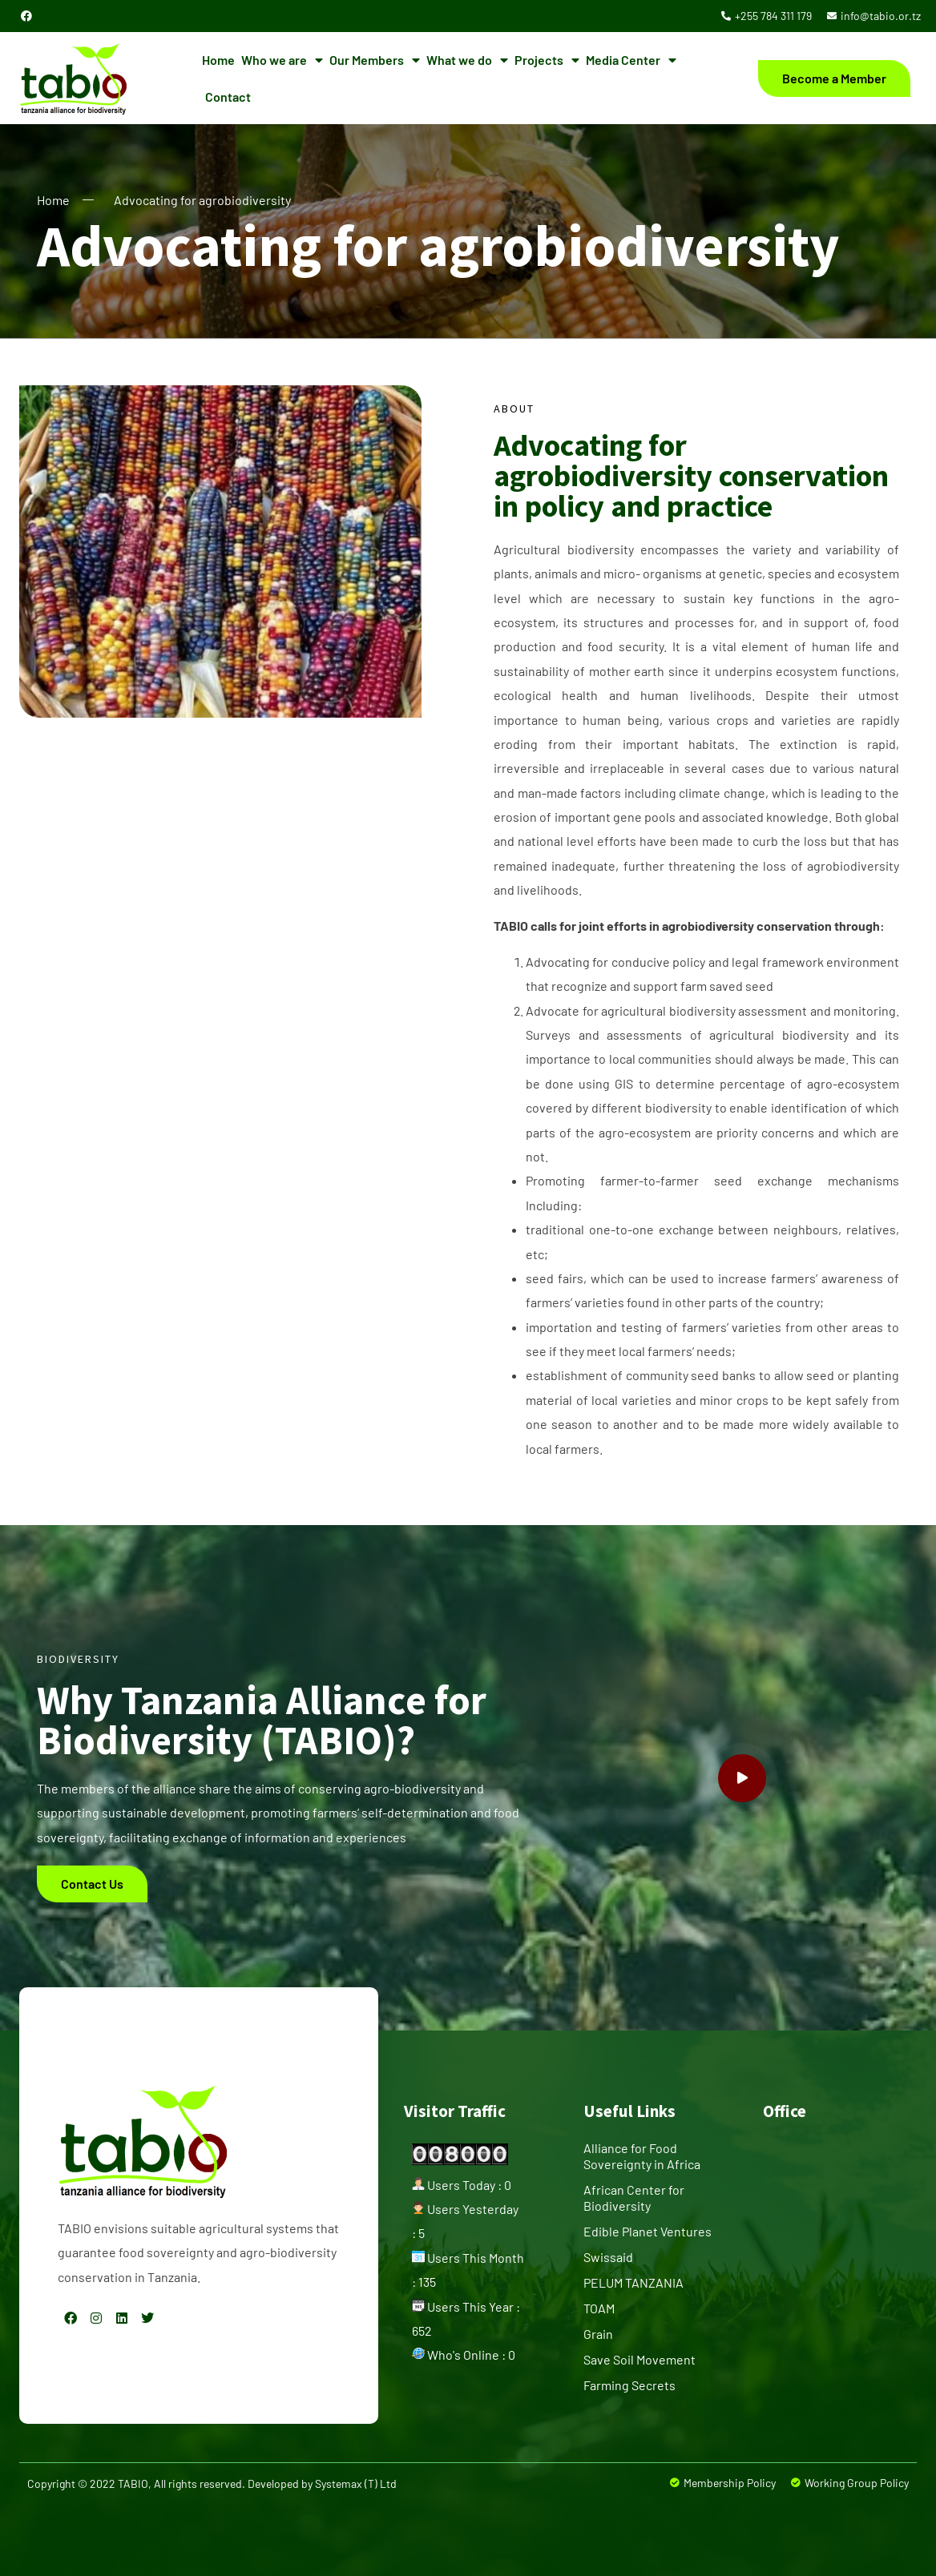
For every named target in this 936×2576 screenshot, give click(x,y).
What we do (467, 60)
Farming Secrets (629, 2385)
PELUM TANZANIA (633, 2282)
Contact (228, 96)
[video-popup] (742, 1778)
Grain (598, 2333)
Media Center (631, 60)
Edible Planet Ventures (647, 2231)
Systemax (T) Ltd (356, 2483)
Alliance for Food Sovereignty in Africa (641, 2155)
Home (218, 59)
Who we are (282, 60)
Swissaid (608, 2256)
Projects (546, 60)
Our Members (374, 60)
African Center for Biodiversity (633, 2197)
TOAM (599, 2308)
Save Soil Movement (639, 2359)
